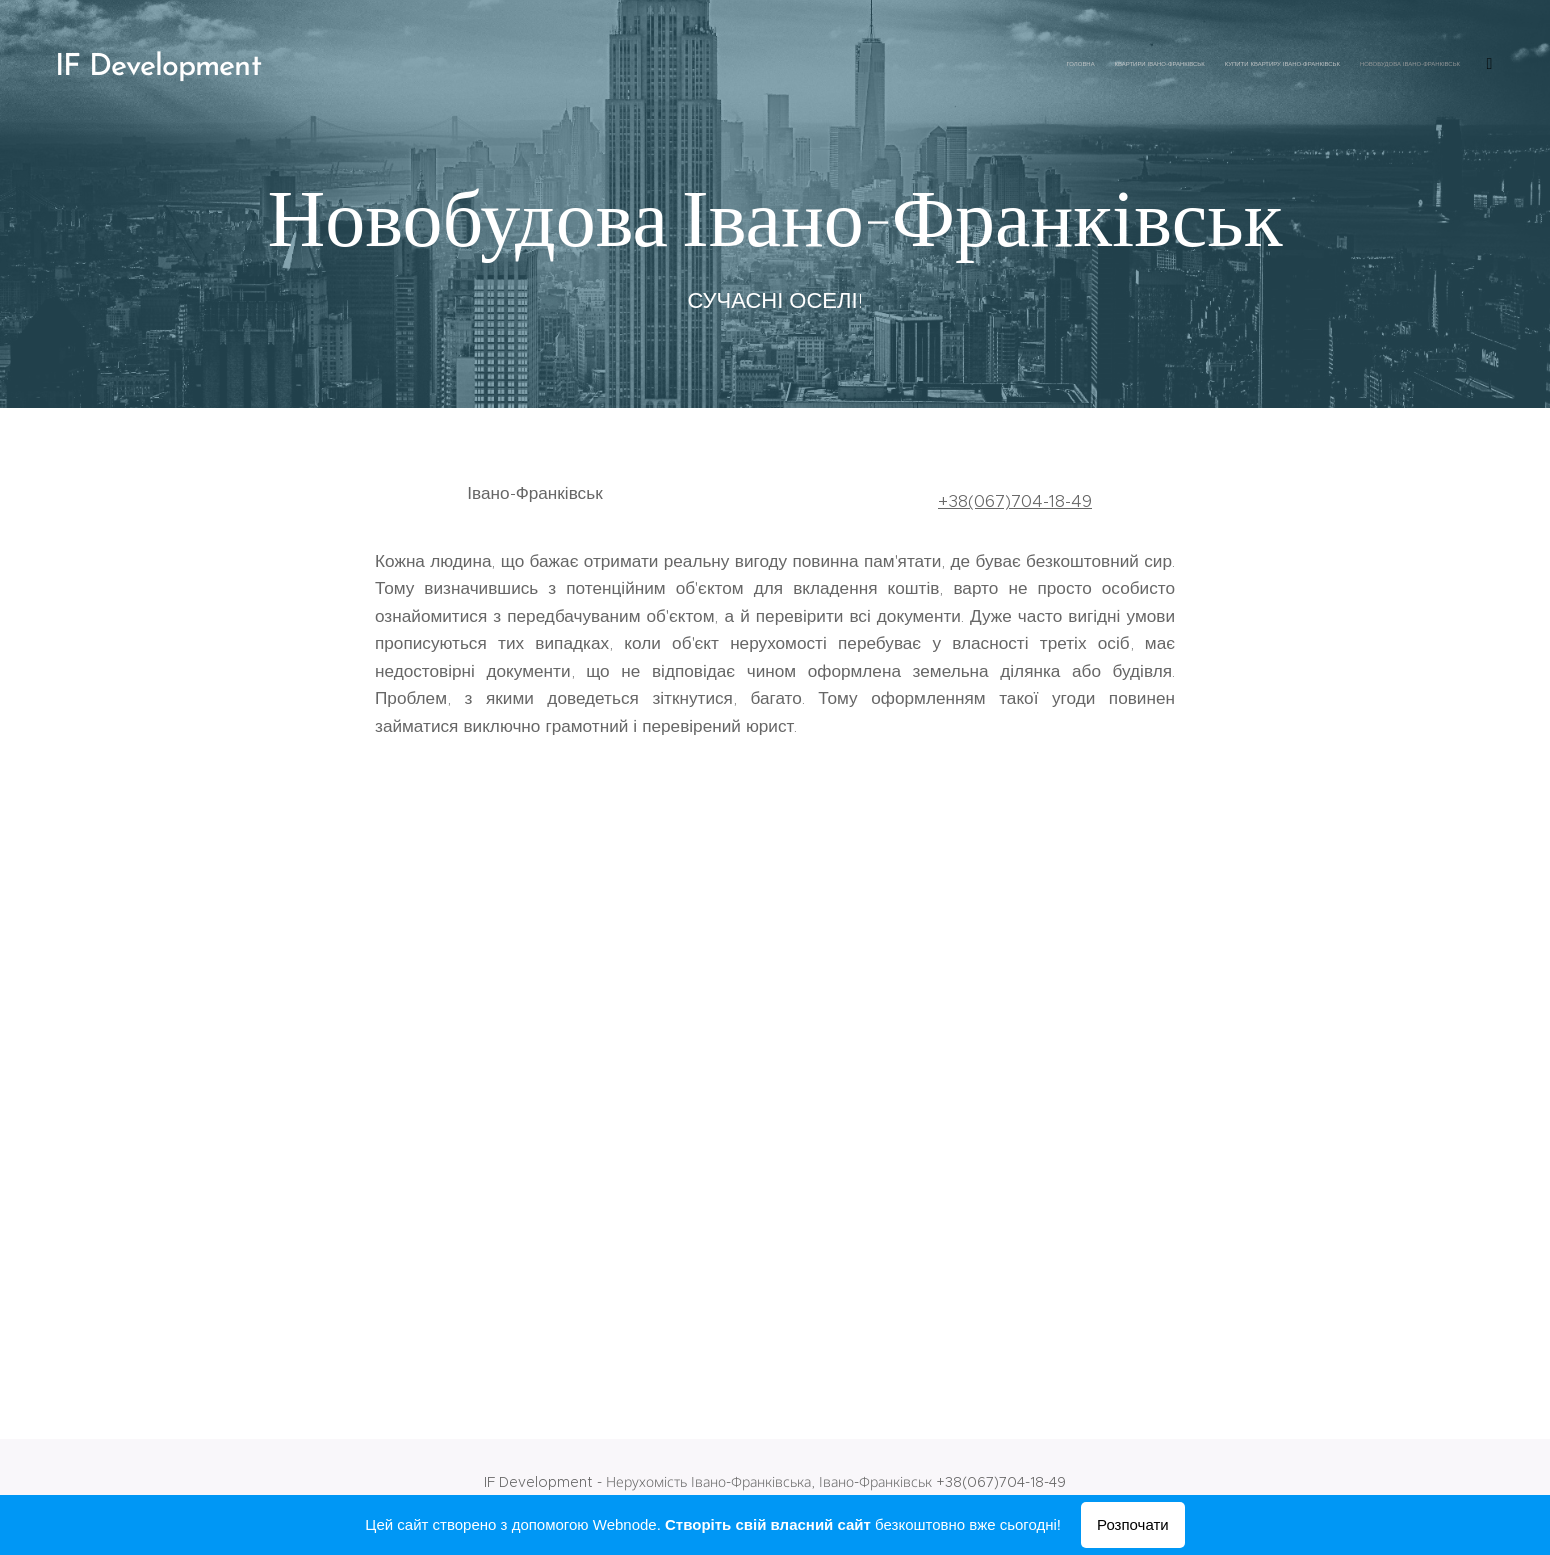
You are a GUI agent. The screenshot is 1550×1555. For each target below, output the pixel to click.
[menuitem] (1137, 65)
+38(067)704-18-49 (1015, 501)
